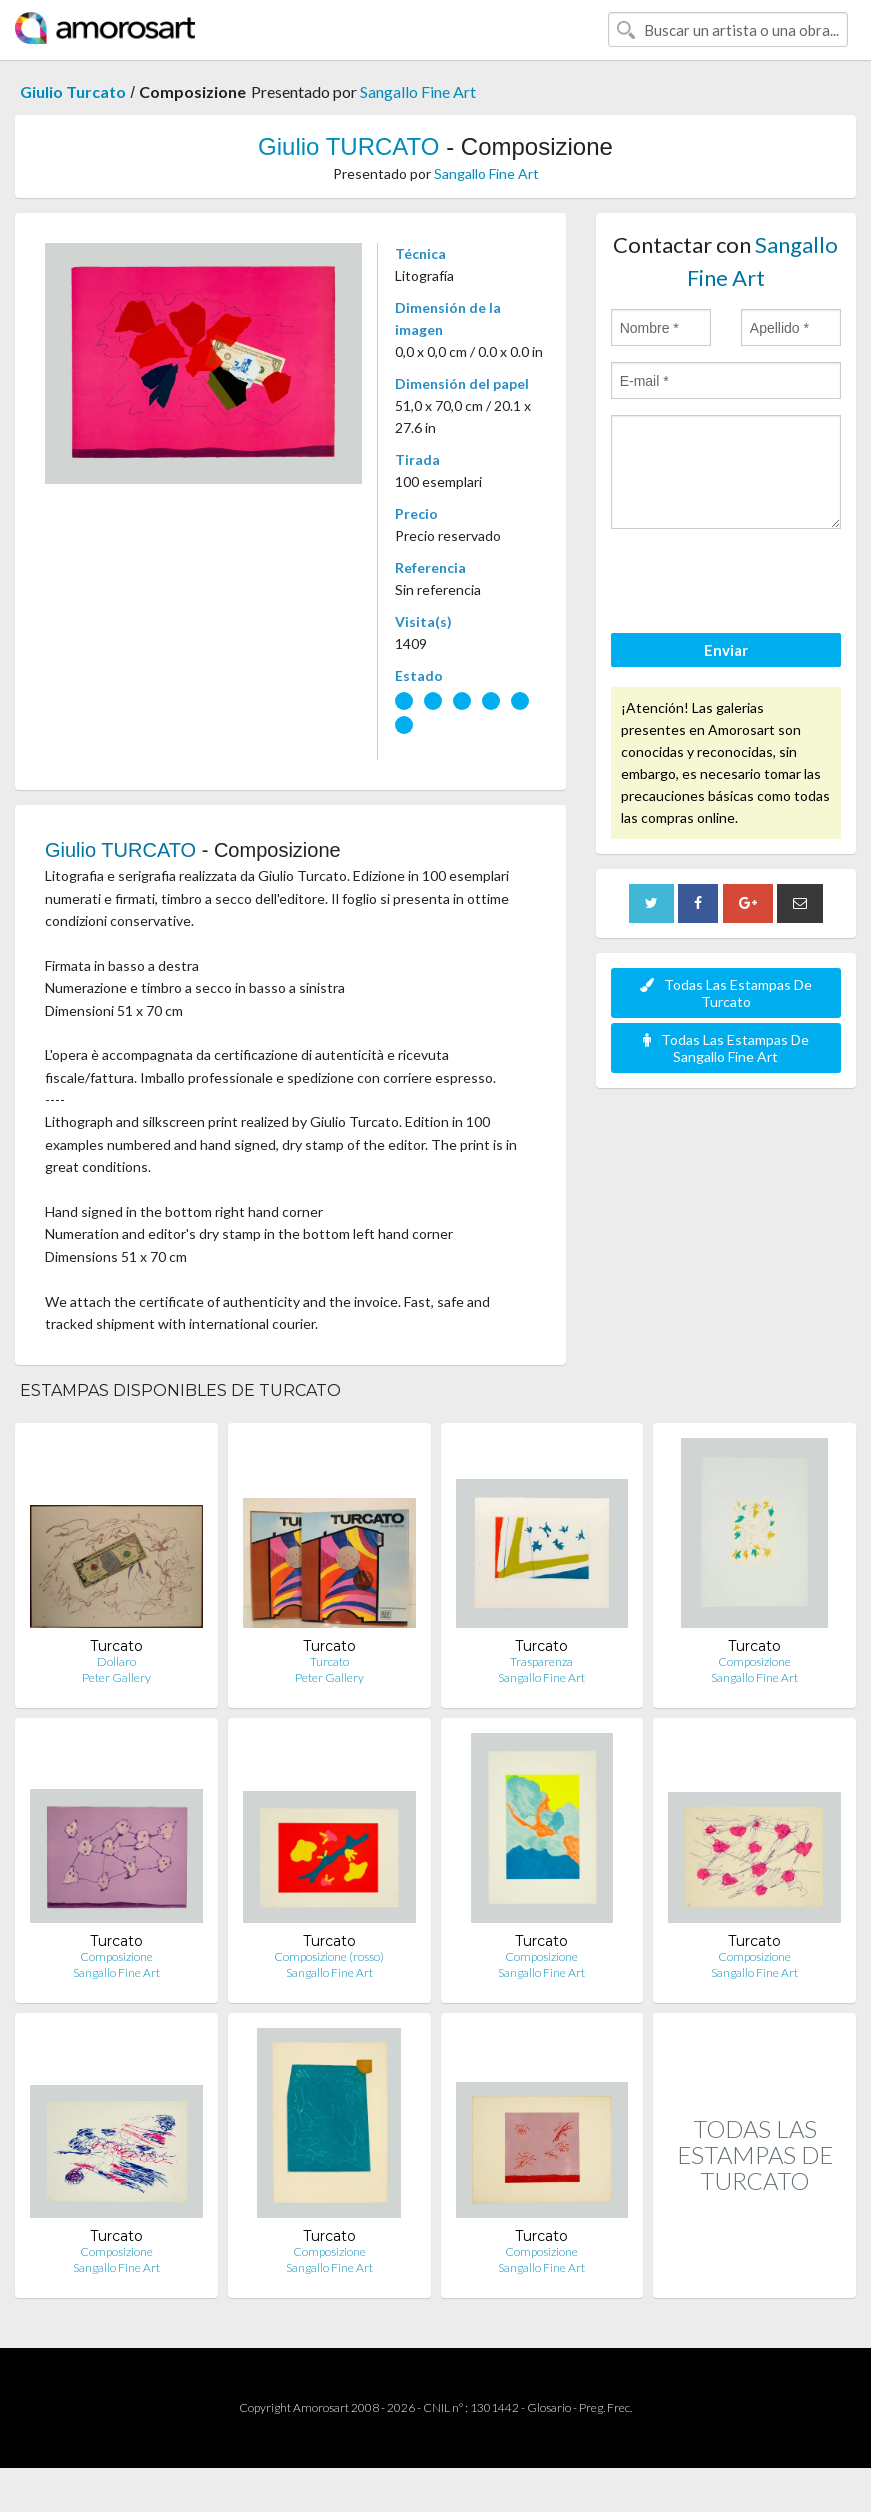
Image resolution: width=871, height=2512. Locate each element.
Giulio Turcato (73, 91)
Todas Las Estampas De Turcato (726, 993)
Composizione (754, 1661)
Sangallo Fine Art (418, 91)
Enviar (726, 650)
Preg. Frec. (605, 2407)
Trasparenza (541, 1661)
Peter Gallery (116, 1677)
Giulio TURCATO (348, 146)
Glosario (549, 2407)
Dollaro (116, 1661)
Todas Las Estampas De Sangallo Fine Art (726, 1048)
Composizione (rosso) (329, 1956)
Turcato (329, 1661)
